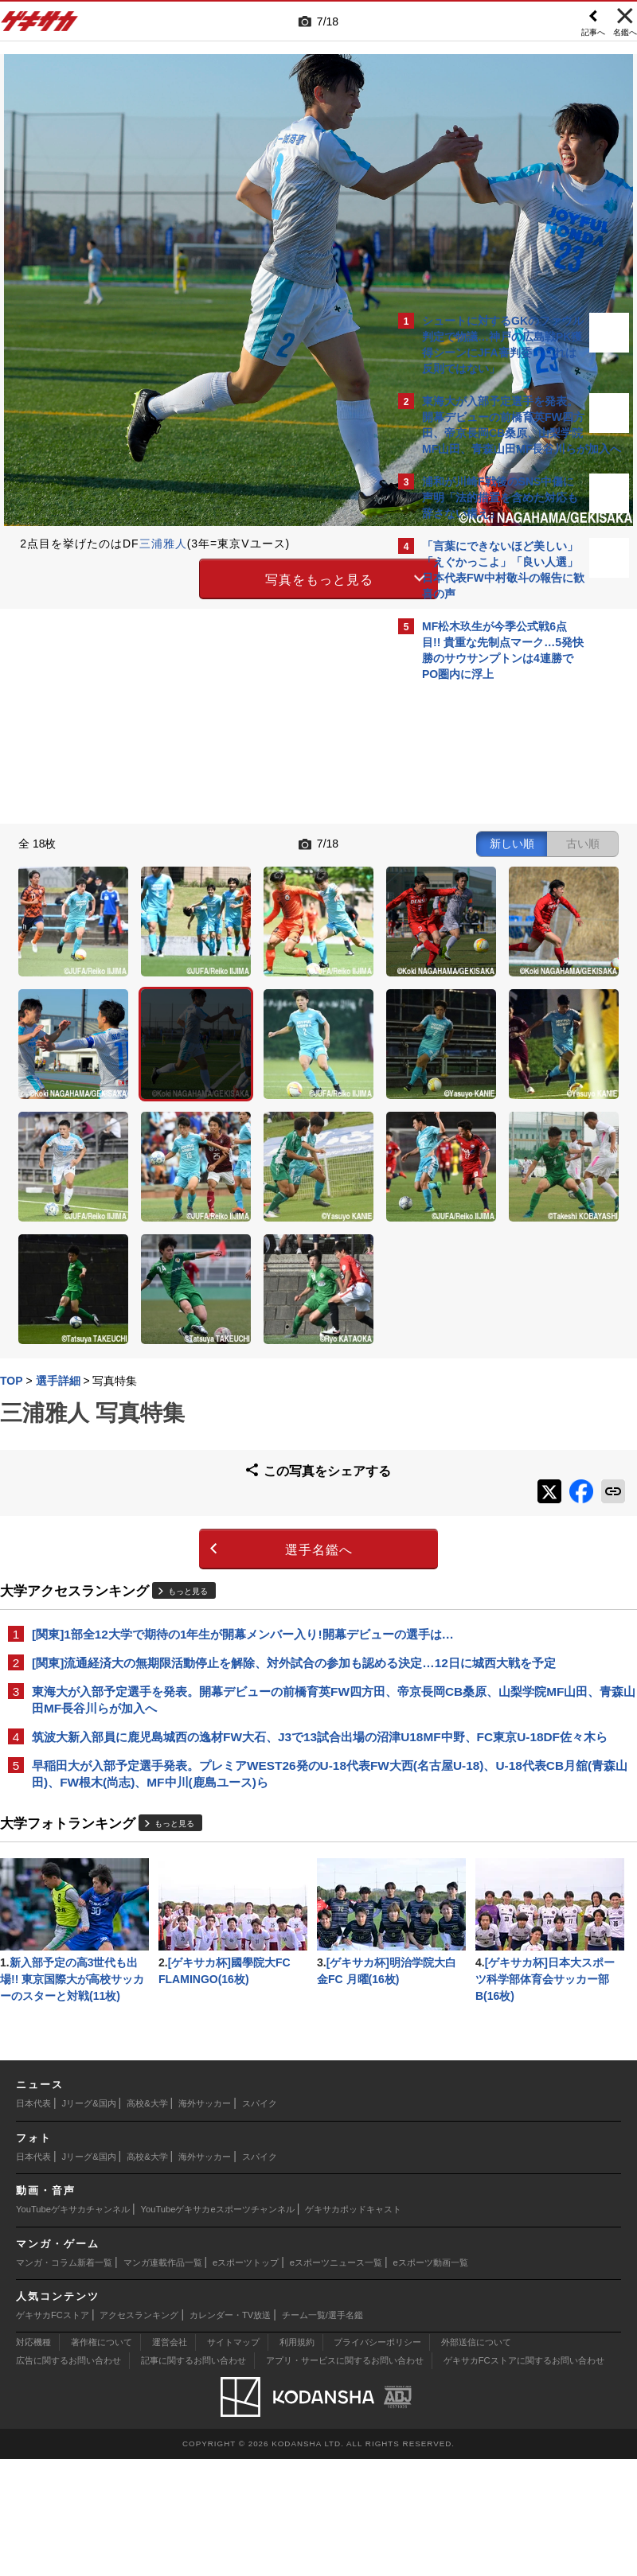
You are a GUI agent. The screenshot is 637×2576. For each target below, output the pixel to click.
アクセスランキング (139, 2432)
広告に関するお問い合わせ (68, 2477)
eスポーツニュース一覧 (336, 2379)
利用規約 (297, 2459)
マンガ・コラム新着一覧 (64, 2379)
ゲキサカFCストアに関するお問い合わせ (524, 2477)
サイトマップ (233, 2459)
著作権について (101, 2459)
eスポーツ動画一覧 (430, 2379)
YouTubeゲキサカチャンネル (73, 2326)
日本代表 (33, 2220)
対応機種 (33, 2459)
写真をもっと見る (184, 576)
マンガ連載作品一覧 (162, 2379)
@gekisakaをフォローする (486, 930)
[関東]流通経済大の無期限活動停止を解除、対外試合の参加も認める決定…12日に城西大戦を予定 (193, 1448)
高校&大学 (147, 2220)
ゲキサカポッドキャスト (353, 2326)
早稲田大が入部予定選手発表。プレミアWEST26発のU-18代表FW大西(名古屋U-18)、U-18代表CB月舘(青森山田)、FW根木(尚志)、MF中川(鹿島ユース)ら (197, 1616)
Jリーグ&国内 (89, 2220)
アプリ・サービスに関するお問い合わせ (345, 2477)
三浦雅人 (171, 543)
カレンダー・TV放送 (230, 2432)
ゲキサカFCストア (52, 2432)
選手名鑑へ (183, 1308)
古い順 (309, 842)
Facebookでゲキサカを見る (488, 963)
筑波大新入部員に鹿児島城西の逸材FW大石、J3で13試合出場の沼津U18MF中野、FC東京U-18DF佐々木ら (194, 1560)
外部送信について (476, 2459)
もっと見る (196, 1350)
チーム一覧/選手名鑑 (322, 2432)
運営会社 (169, 2459)
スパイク (259, 2220)
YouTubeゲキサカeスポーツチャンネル (218, 2326)
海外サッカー (204, 2220)
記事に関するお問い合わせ (193, 2477)
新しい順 (248, 842)
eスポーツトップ (246, 2379)
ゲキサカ (40, 25)
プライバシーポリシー (377, 2459)
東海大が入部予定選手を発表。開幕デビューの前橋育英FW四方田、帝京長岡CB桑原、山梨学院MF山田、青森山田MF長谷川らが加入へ (199, 1504)
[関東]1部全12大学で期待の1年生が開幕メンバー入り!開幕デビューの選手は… (197, 1401)
